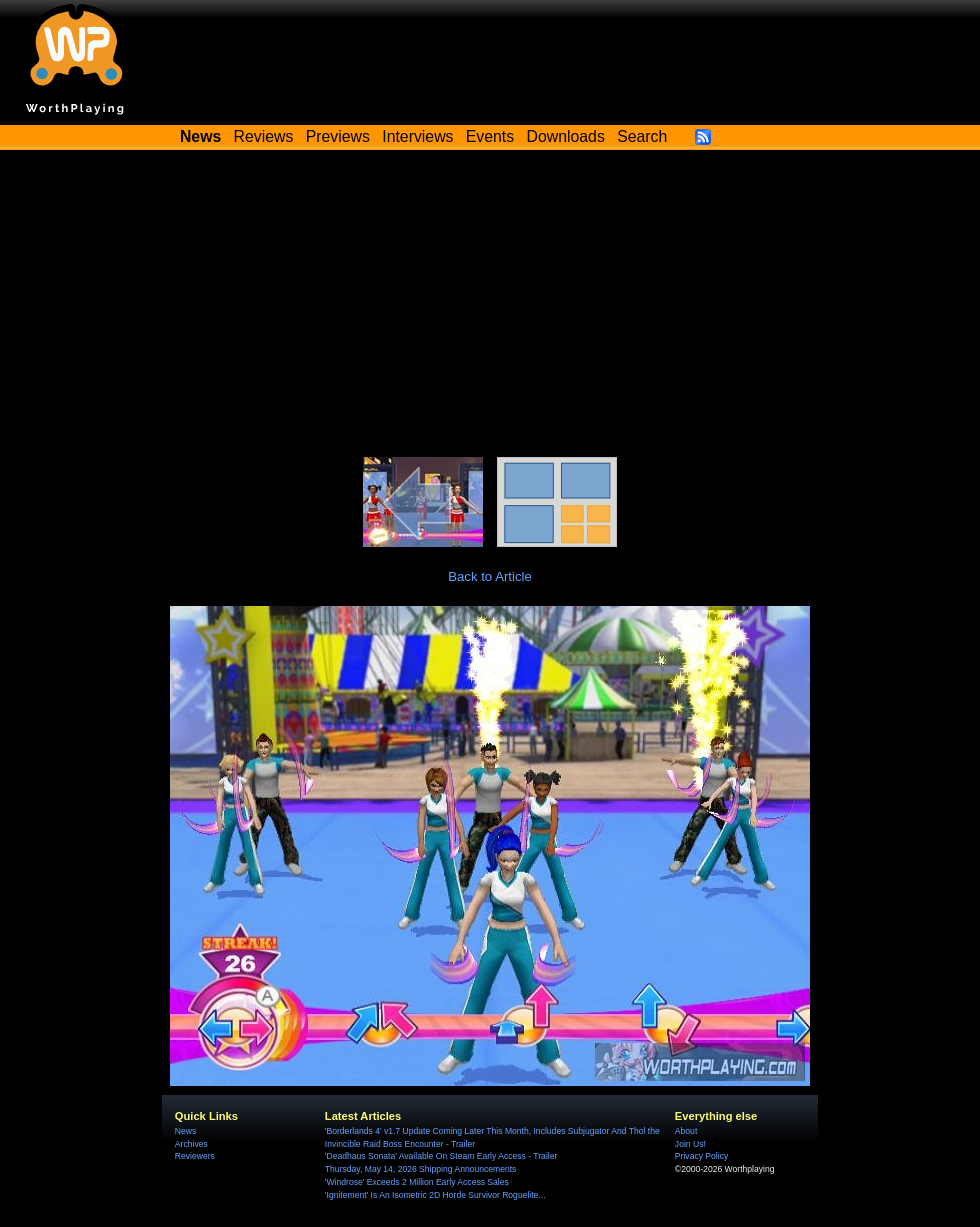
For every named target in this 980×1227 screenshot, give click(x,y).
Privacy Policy (701, 1156)
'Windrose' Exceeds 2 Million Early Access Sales (417, 1182)
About (686, 1131)
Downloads (566, 136)
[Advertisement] (490, 307)
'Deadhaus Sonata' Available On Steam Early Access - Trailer (441, 1156)
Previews (338, 136)
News (185, 1131)
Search (642, 136)
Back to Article (490, 576)
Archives (191, 1144)
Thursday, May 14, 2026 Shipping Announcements (421, 1169)
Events (490, 136)
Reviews (264, 136)
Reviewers (195, 1156)
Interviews (417, 136)
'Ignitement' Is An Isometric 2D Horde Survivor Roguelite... (435, 1195)
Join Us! (690, 1144)
